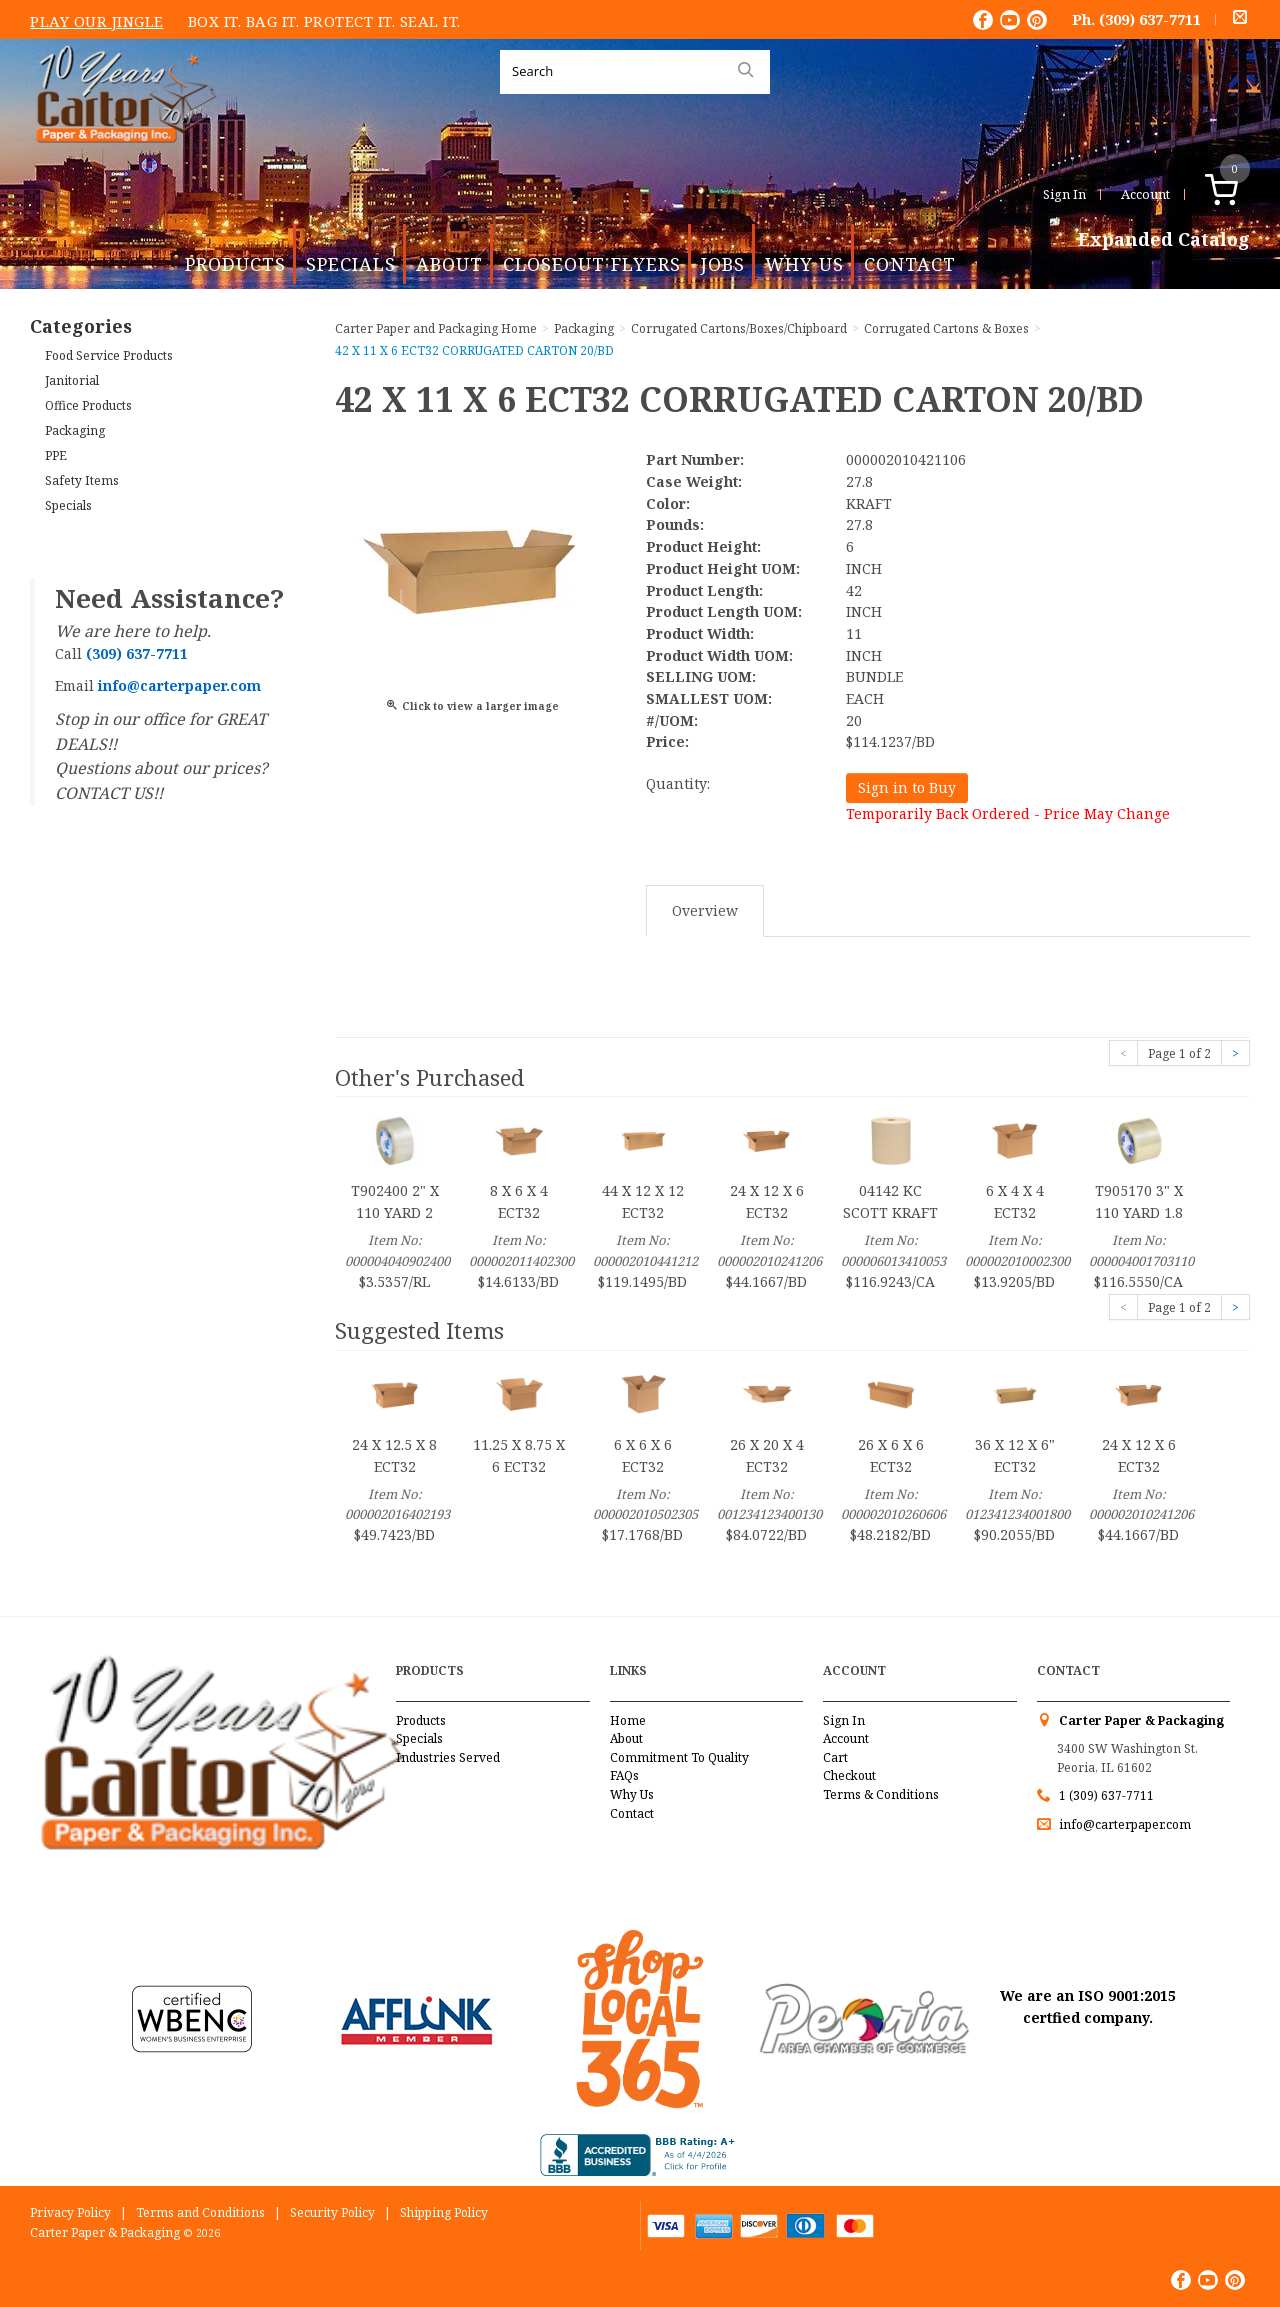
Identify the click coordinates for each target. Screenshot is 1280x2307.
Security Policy (332, 2212)
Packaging (75, 430)
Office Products (88, 405)
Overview (705, 910)
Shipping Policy (444, 2212)
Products (235, 264)
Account (1145, 194)
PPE (56, 455)
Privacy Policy (70, 2212)
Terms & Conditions (881, 1794)
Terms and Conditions (200, 2212)
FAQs (624, 1775)
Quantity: (678, 783)
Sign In (1064, 194)
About (449, 264)
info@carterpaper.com (1123, 1824)
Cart (835, 1757)
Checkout (849, 1775)
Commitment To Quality (679, 1757)
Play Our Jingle (97, 21)
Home (628, 1720)
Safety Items (82, 480)
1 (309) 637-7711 (1106, 1795)
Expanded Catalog (1164, 240)
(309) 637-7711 (1150, 19)
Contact (910, 264)
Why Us (804, 264)
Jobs (723, 264)
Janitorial (72, 380)
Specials (351, 264)
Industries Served (448, 1757)
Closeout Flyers (592, 264)
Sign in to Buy (907, 787)
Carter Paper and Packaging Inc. (121, 158)
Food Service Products (109, 355)
